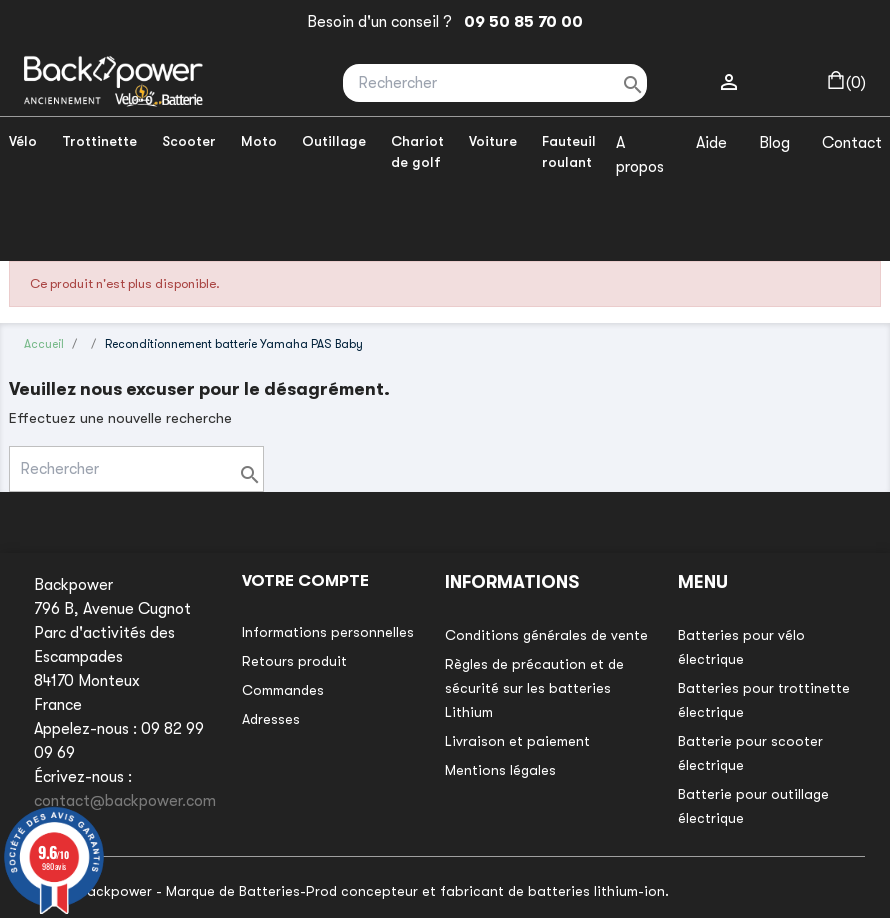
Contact (852, 143)
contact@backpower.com (125, 801)
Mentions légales (500, 770)
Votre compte (305, 581)
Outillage (334, 141)
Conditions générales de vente (546, 635)
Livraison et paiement (517, 741)
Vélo (23, 141)
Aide (711, 143)
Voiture (493, 141)
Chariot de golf (417, 151)
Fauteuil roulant (569, 151)
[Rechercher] (495, 83)
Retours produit (294, 661)
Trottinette (99, 141)
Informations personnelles (328, 632)
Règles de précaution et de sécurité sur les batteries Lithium (534, 688)
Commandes (283, 690)
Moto (259, 141)
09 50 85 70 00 (519, 22)
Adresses (271, 719)
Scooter (189, 141)
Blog (774, 143)
